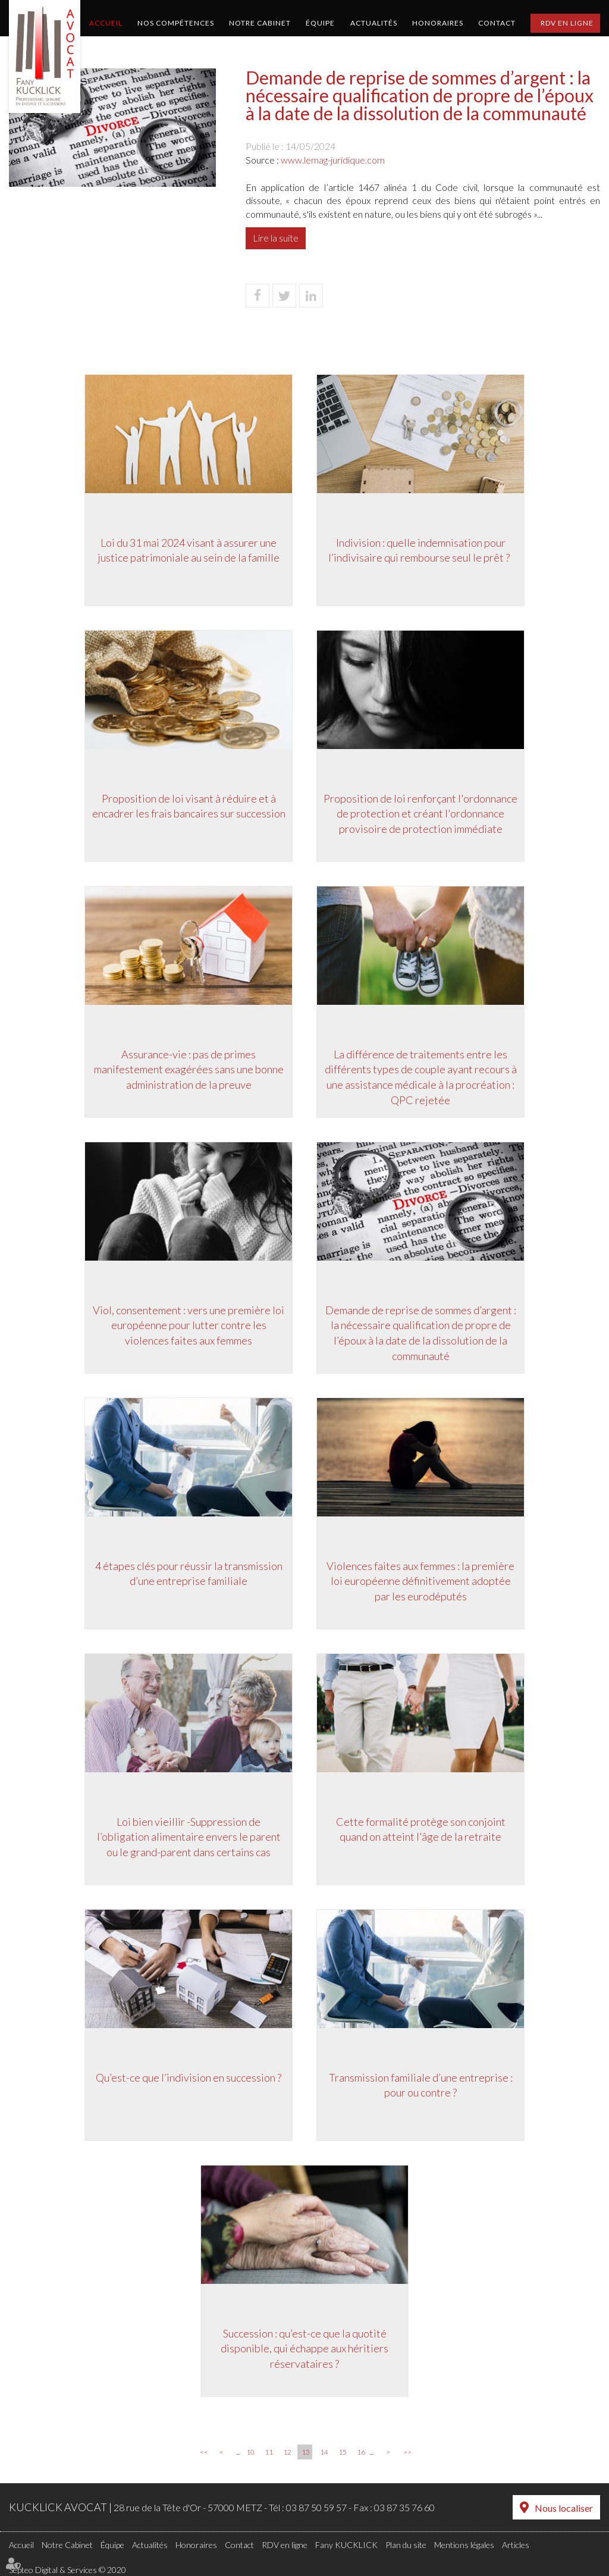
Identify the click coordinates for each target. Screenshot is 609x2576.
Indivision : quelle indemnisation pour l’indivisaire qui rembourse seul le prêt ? (420, 550)
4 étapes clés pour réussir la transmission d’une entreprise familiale (188, 1573)
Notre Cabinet (260, 22)
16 (361, 2451)
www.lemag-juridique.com (333, 159)
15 (342, 2451)
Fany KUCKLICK (346, 2545)
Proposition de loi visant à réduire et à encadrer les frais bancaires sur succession (188, 806)
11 (269, 2451)
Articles (515, 2545)
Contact (497, 22)
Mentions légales (464, 2545)
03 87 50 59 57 (316, 2507)
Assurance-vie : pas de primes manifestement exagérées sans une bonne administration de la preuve (189, 1069)
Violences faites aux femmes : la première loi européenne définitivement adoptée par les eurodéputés (420, 1581)
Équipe (320, 22)
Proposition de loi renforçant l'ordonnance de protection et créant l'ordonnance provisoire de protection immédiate (420, 813)
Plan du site (405, 2545)
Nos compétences (175, 22)
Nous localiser (564, 2508)
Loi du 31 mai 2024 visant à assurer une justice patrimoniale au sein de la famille (189, 550)
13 (306, 2451)
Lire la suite (276, 237)
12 (287, 2451)
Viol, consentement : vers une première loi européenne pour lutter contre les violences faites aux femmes (188, 1325)
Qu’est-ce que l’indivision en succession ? (188, 2077)
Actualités (373, 22)
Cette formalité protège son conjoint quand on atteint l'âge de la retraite (421, 1829)
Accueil (106, 22)
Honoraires (437, 22)
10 (250, 2451)
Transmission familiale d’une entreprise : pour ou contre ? (421, 2085)
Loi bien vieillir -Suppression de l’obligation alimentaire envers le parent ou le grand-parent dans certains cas (189, 1837)
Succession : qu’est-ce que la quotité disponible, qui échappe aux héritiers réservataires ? (304, 2348)
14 (324, 2451)
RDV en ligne (567, 22)
